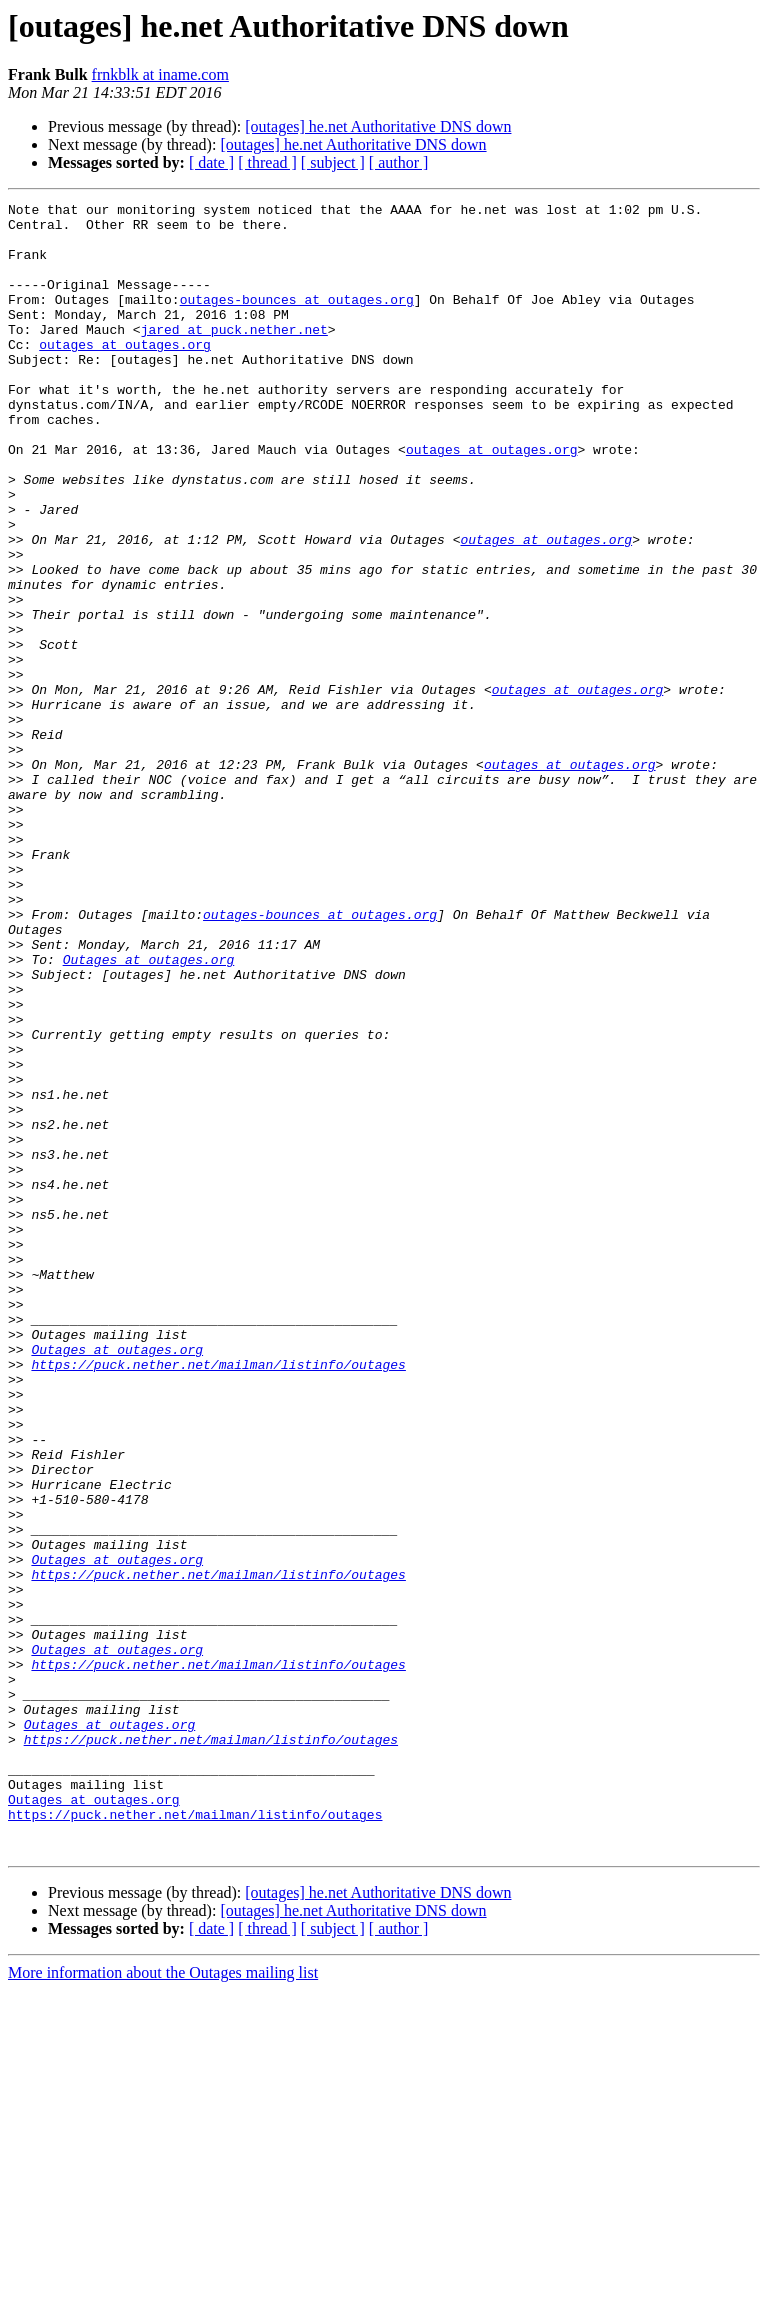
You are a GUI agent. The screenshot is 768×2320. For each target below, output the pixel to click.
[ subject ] (333, 162)
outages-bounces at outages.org (297, 320)
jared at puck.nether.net (234, 356)
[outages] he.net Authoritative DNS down (378, 126)
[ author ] (399, 162)
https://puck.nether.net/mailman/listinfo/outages (218, 1598)
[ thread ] (267, 162)
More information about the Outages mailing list (163, 2302)
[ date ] (211, 162)
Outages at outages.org (149, 1112)
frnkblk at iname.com (160, 74)
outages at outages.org (125, 374)
